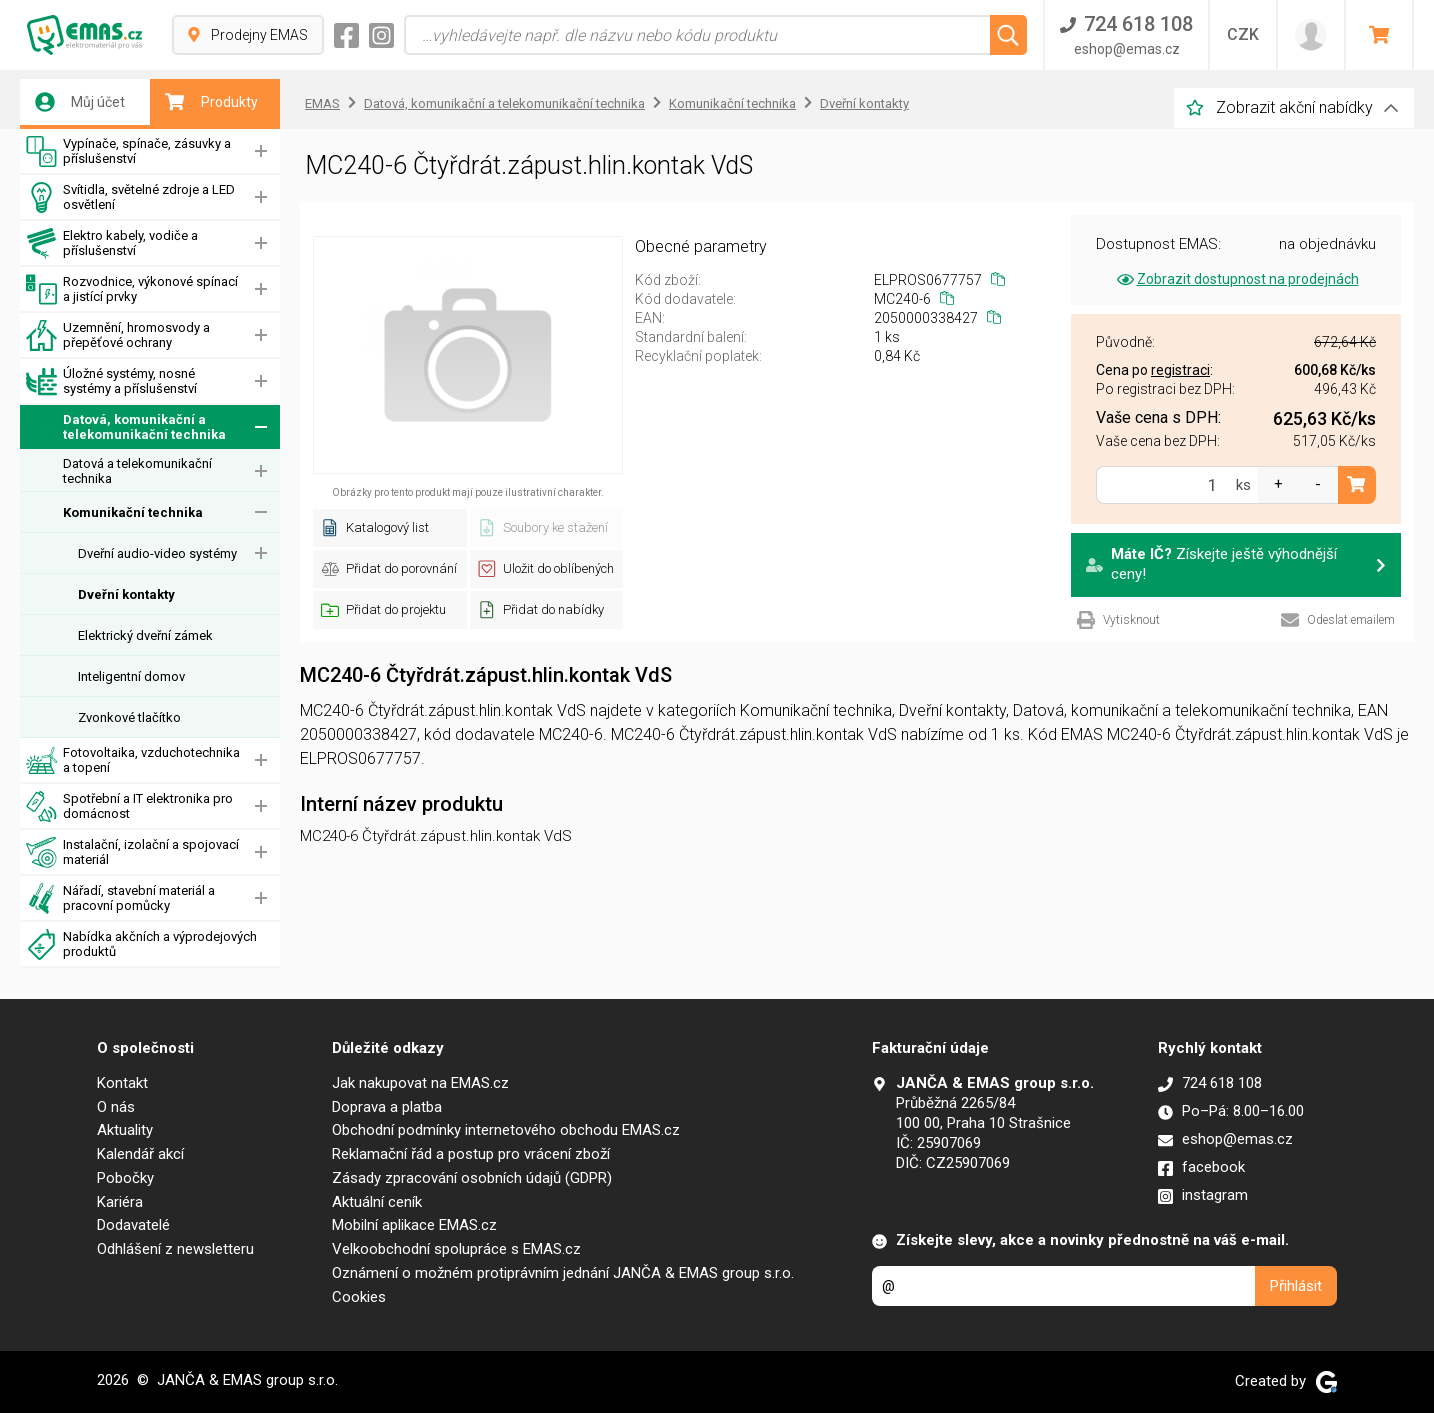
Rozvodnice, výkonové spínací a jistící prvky (132, 289)
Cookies (359, 1297)
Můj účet (80, 102)
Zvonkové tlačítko (129, 717)
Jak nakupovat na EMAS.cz (420, 1083)
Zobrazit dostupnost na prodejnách (1236, 279)
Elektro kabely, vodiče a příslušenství (112, 243)
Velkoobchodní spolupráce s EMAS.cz (456, 1249)
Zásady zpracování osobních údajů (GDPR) (472, 1178)
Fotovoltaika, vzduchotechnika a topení (133, 760)
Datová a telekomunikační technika (137, 471)
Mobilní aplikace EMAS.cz (414, 1225)
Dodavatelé (133, 1225)
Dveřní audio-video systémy (157, 553)
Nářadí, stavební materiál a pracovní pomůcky (120, 898)
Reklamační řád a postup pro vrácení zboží (471, 1154)
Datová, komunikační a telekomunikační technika (126, 427)
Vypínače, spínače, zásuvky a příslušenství (128, 151)
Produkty (211, 102)
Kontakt (122, 1083)
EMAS (322, 103)
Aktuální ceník (377, 1202)
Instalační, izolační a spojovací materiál (132, 852)
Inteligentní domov (131, 676)
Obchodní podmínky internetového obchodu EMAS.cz (506, 1130)
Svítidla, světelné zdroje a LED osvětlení (130, 197)
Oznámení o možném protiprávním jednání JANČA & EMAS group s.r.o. (563, 1273)
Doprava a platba (387, 1107)
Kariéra (120, 1202)
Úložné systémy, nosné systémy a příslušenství (111, 381)
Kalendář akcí (140, 1154)
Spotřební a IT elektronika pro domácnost (129, 806)
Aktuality (125, 1130)
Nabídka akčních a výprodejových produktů (141, 944)
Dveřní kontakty (126, 594)
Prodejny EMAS (248, 35)
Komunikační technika (133, 512)
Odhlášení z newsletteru (175, 1249)
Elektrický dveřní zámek (145, 635)
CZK (1243, 34)
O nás (116, 1107)
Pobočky (125, 1178)
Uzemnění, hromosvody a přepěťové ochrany (118, 335)
